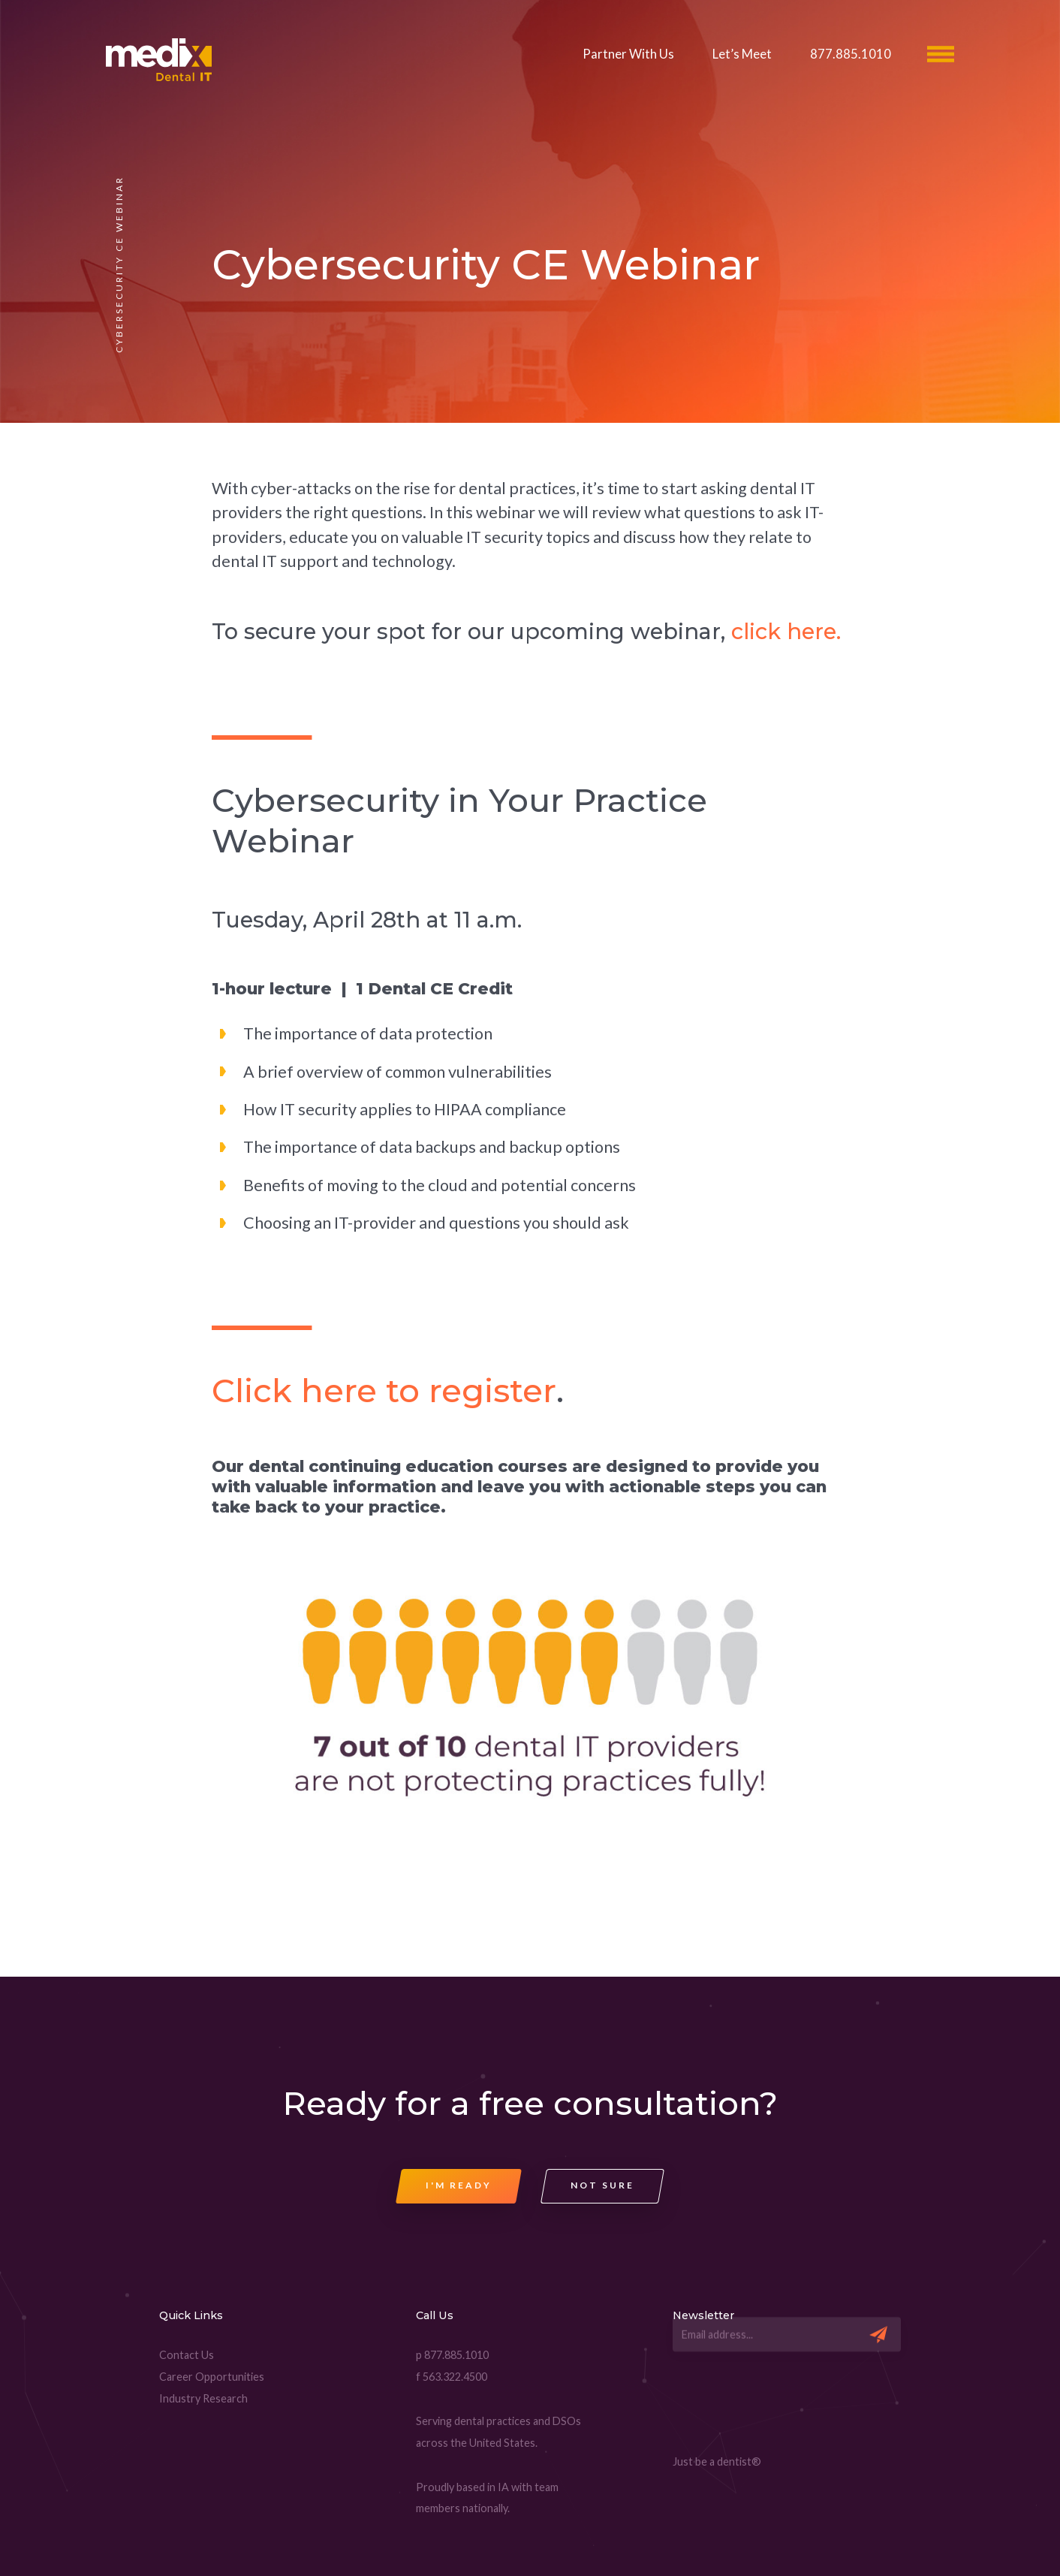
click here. (786, 631)
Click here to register (384, 1390)
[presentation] (787, 2408)
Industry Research (203, 2398)
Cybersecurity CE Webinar (486, 265)
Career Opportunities (211, 2376)
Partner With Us (628, 54)
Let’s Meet (742, 54)
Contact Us (186, 2354)
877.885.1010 (850, 54)
